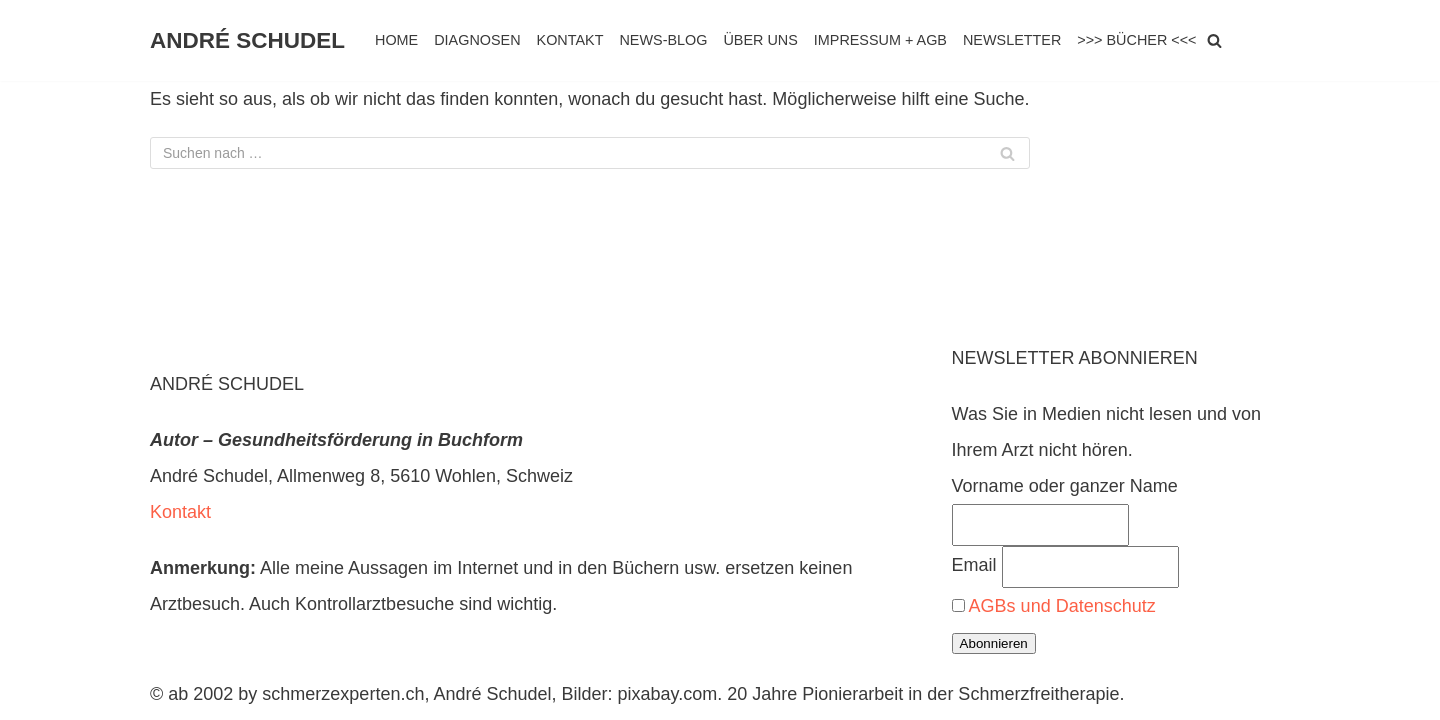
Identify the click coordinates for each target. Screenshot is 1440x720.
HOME (396, 40)
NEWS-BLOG (663, 40)
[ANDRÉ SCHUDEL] (247, 40)
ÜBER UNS (760, 40)
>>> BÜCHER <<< (1136, 40)
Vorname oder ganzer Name (1065, 486)
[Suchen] (1214, 40)
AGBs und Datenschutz (1062, 606)
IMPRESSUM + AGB (880, 40)
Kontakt (180, 512)
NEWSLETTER (1012, 40)
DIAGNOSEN (477, 40)
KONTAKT (570, 40)
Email (974, 565)
